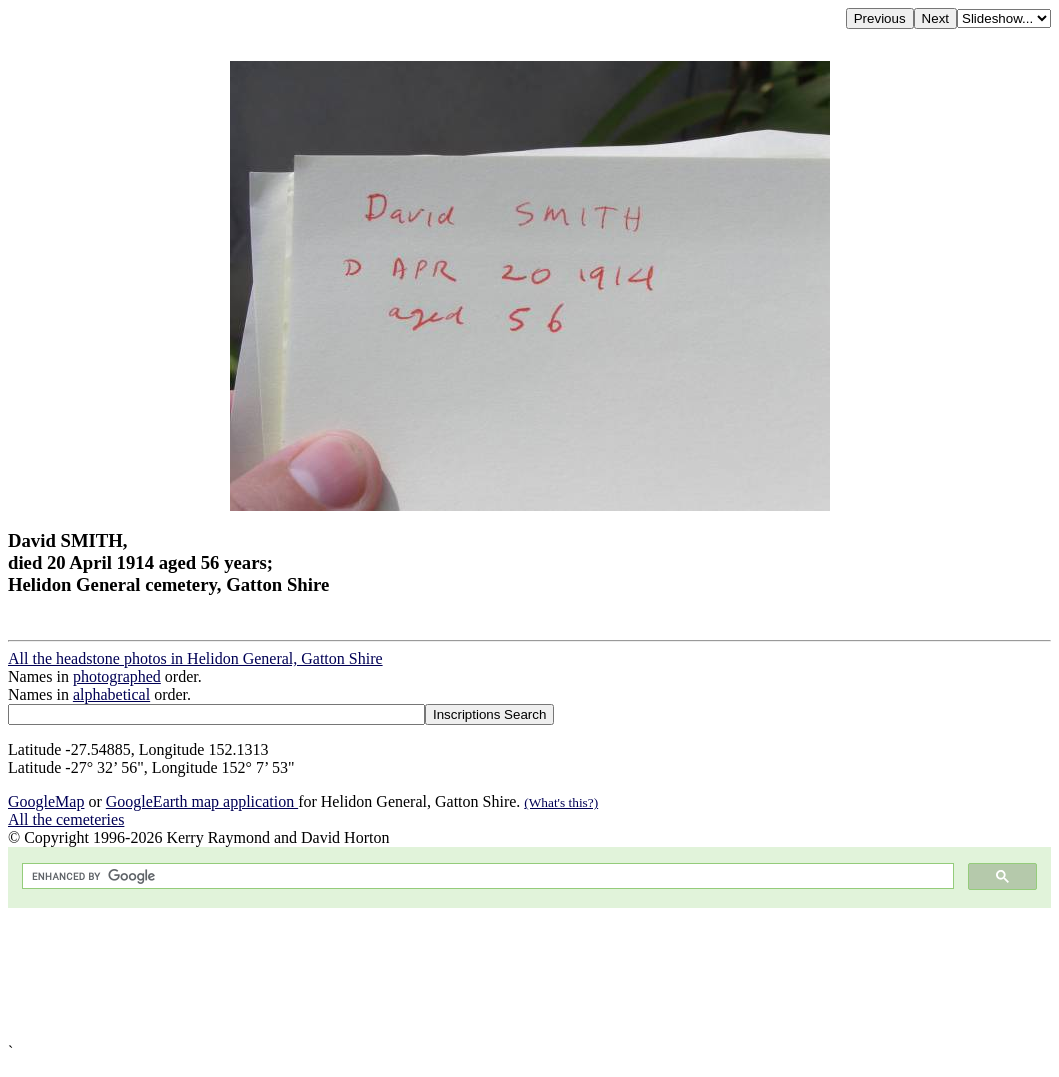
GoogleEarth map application (202, 801)
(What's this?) (561, 802)
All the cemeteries (66, 819)
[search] (486, 876)
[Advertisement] (529, 975)
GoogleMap (46, 801)
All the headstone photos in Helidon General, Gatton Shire (195, 658)
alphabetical (111, 694)
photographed (117, 676)
